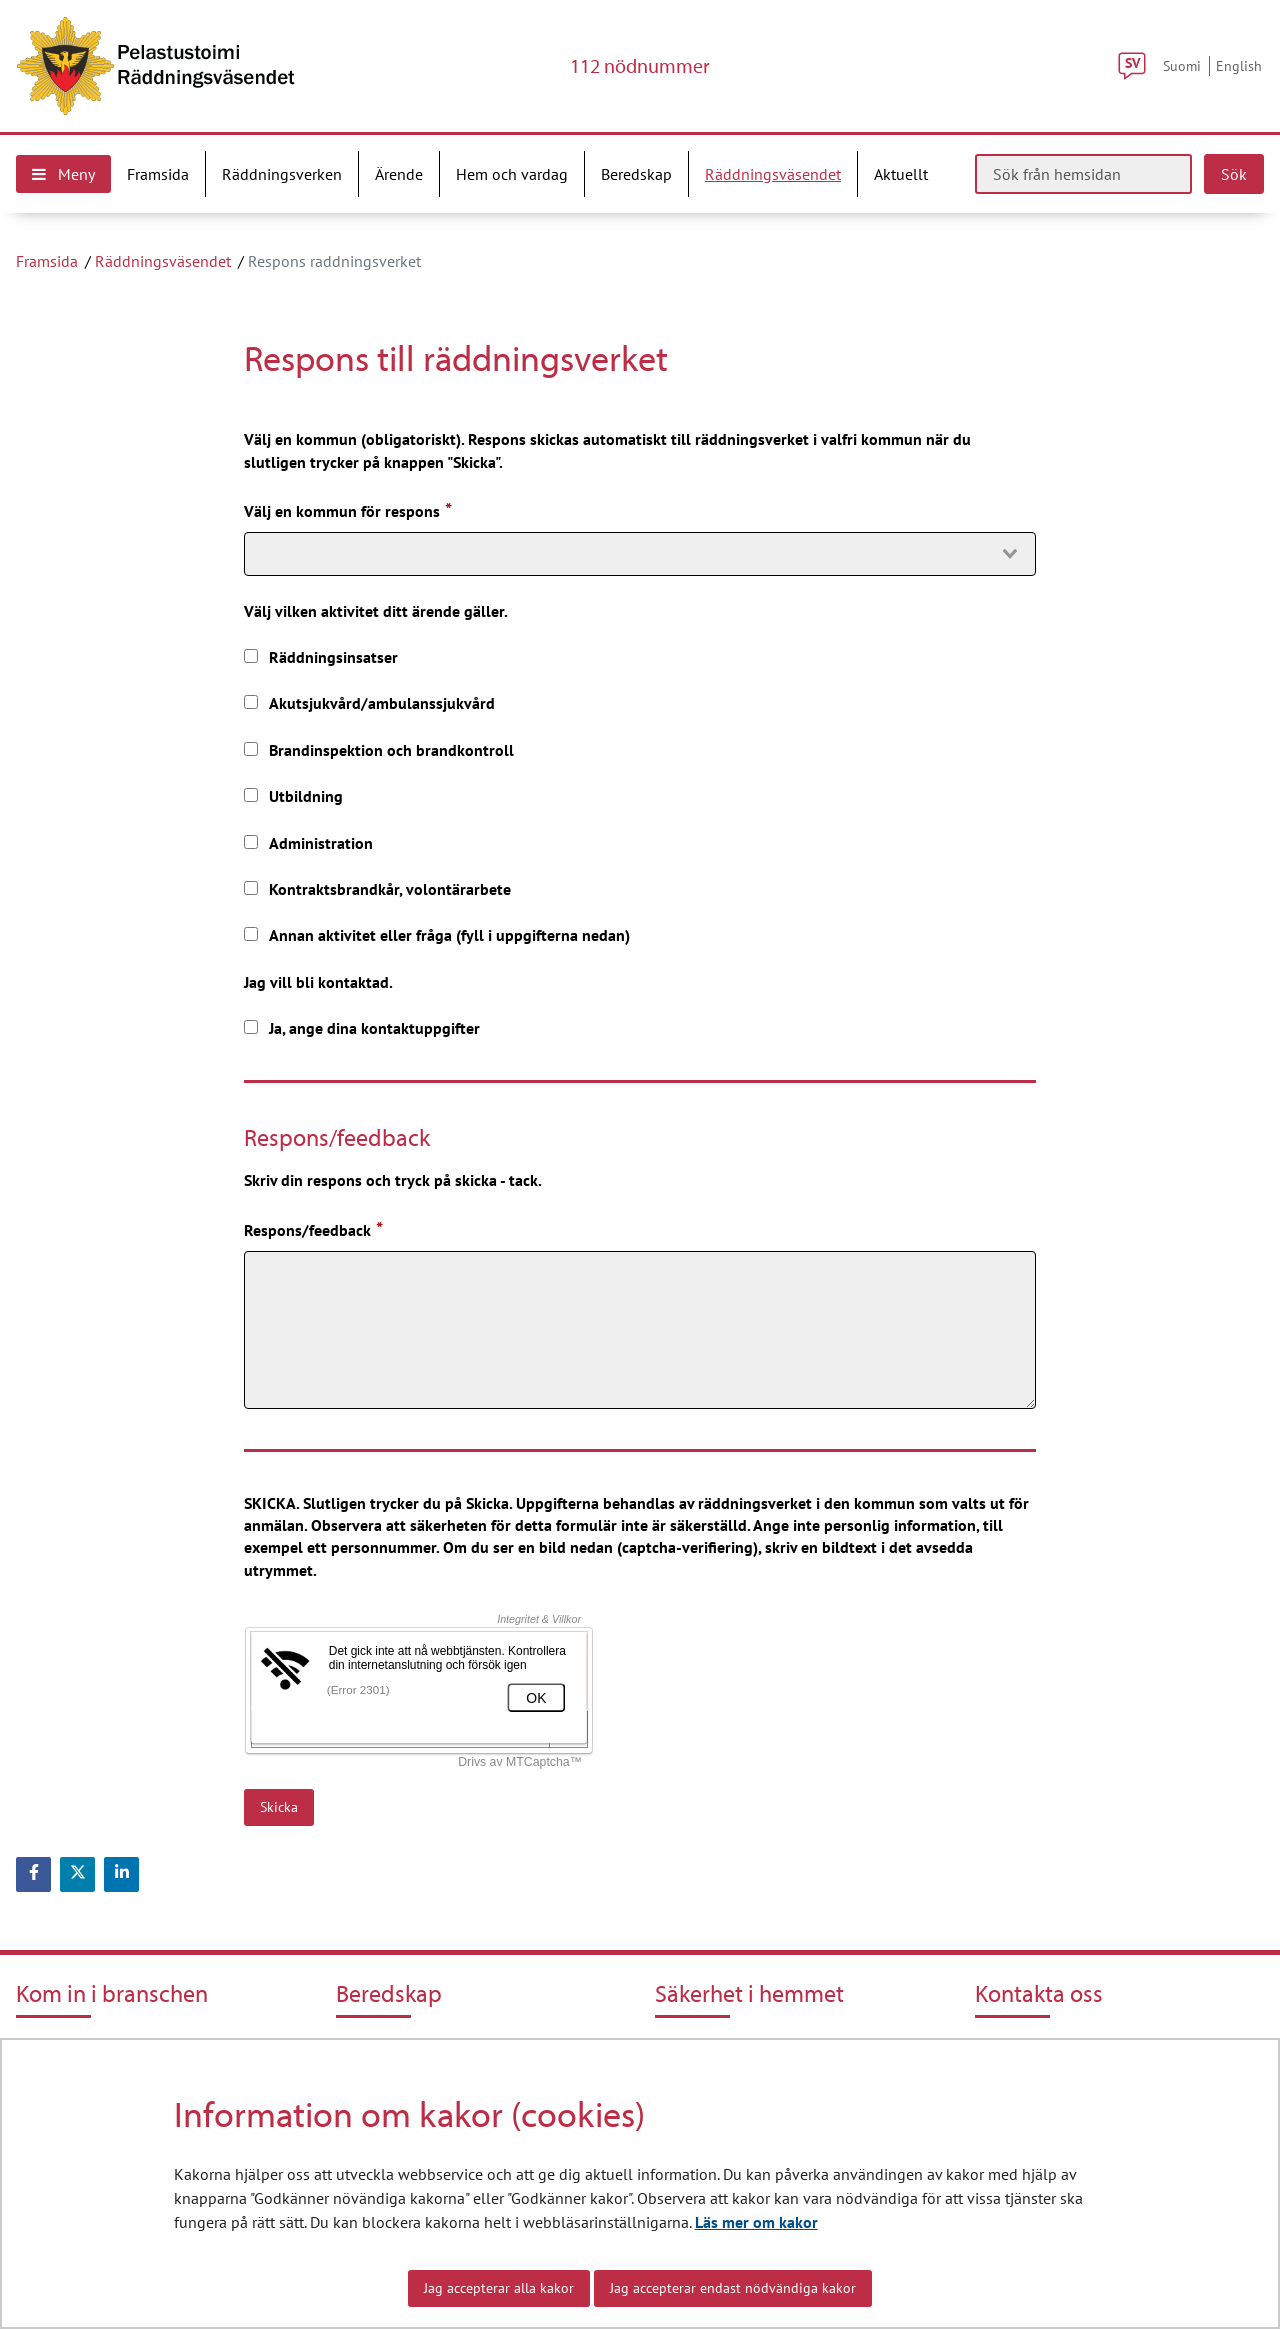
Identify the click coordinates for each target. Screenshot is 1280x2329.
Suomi (1182, 65)
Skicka (279, 1807)
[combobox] (640, 554)
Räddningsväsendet (163, 261)
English (1239, 65)
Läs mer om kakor (756, 2222)
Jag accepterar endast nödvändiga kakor (733, 2288)
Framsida (47, 261)
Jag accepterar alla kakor (499, 2288)
